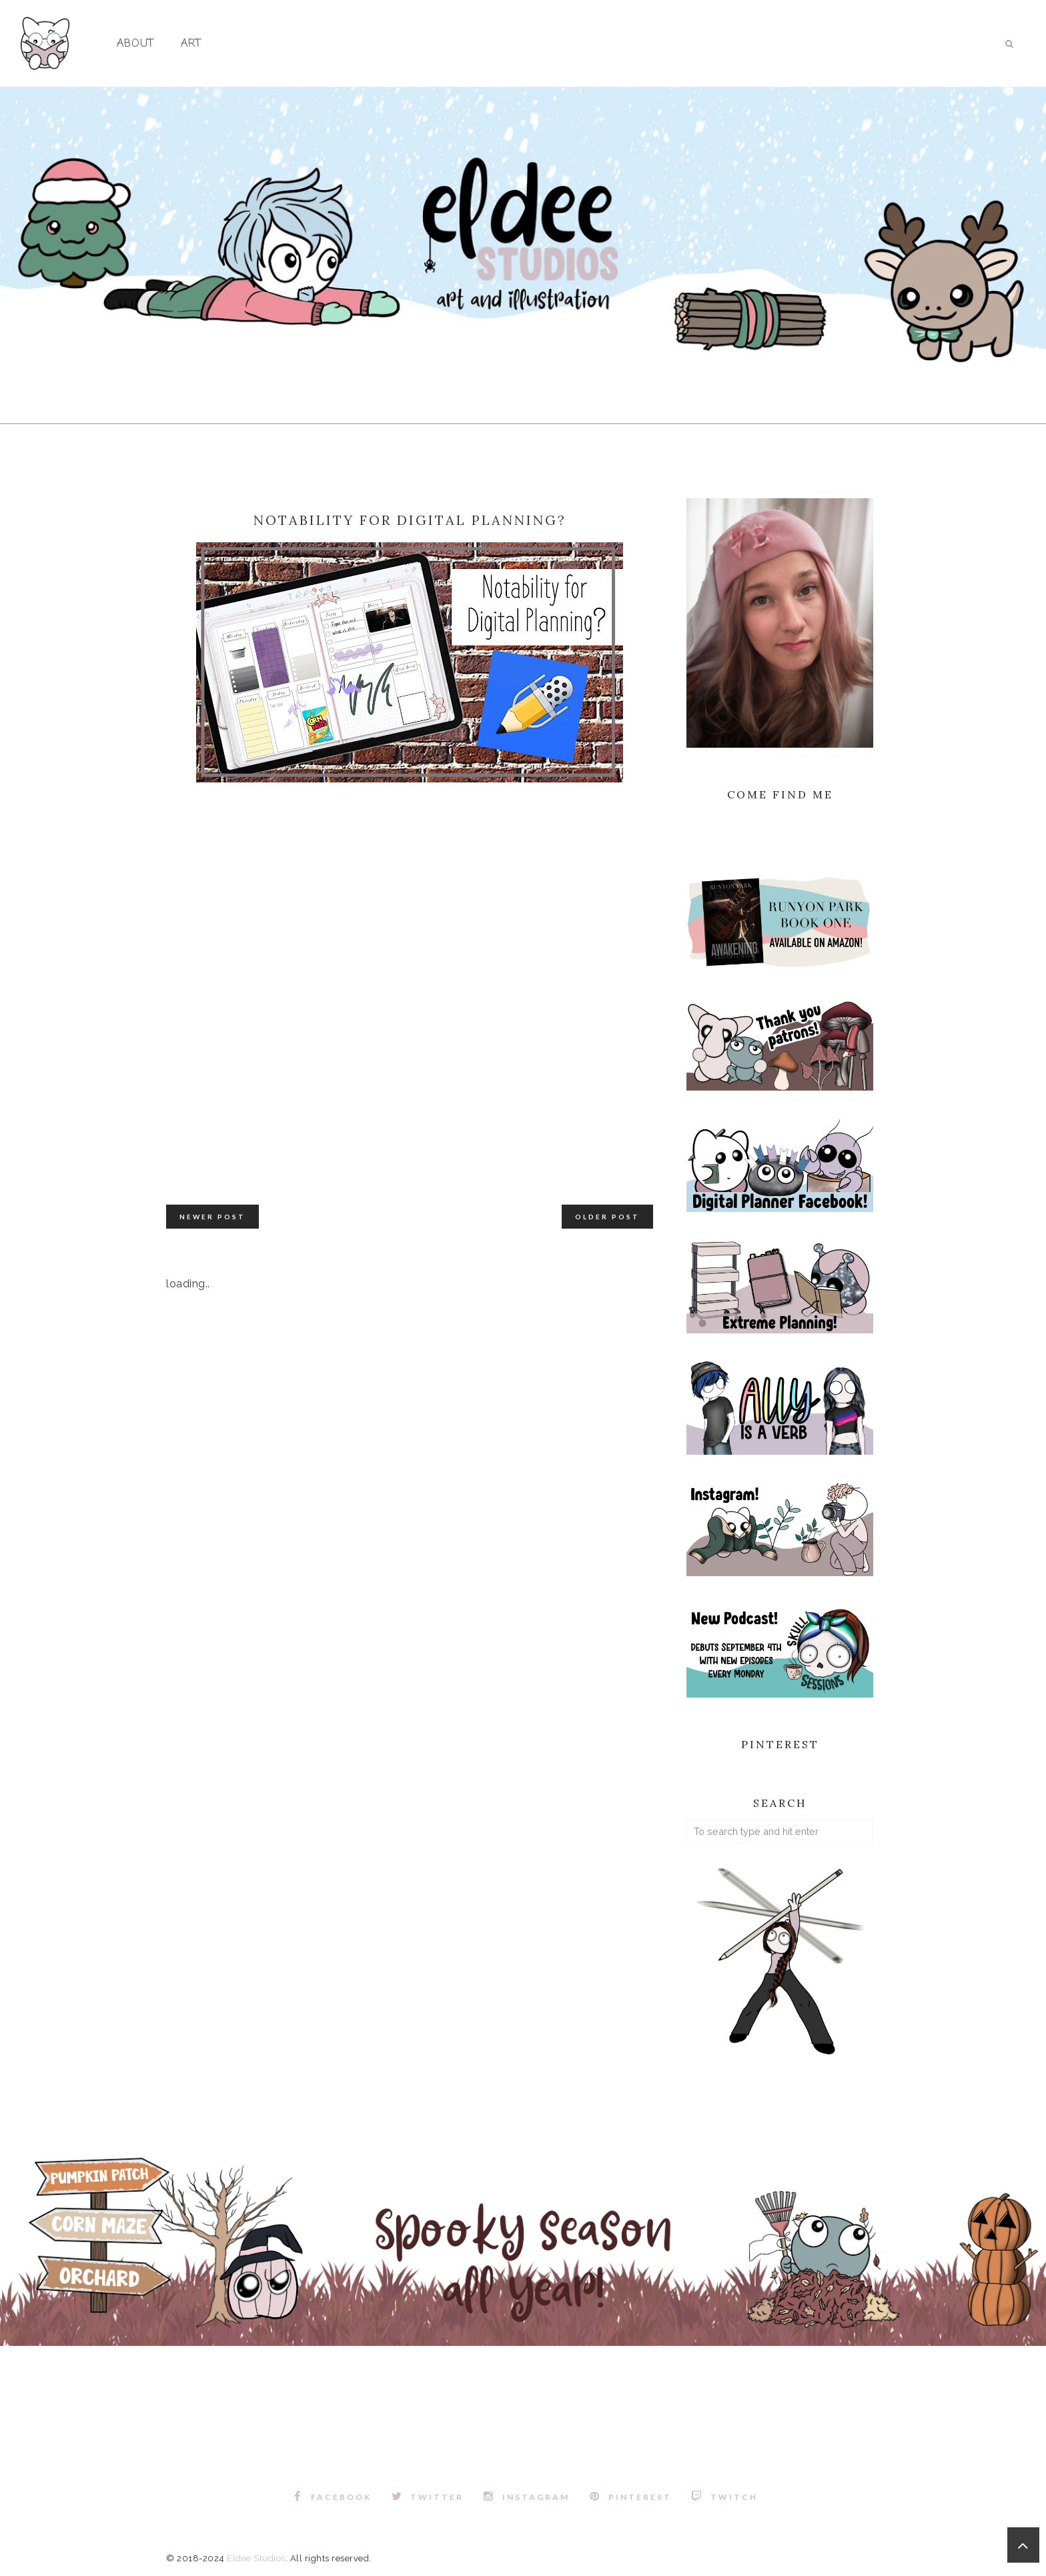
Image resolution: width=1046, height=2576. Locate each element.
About (135, 44)
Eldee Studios (256, 2558)
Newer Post (212, 1217)
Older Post (607, 1217)
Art (191, 44)
